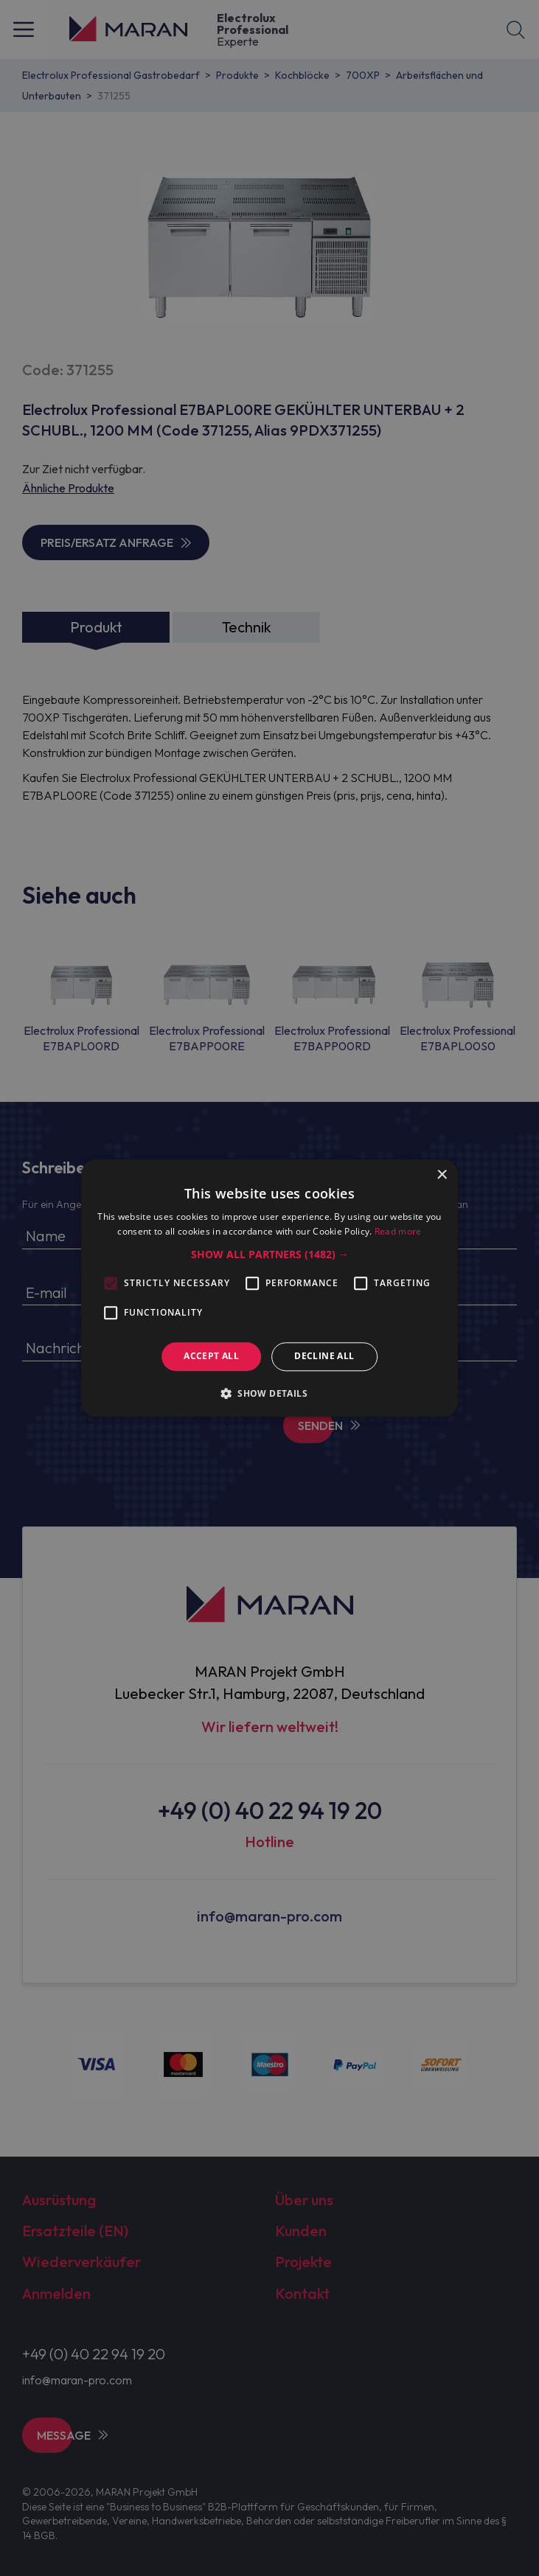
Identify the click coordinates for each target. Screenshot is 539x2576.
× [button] (441, 1175)
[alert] (269, 1288)
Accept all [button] (211, 1356)
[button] (270, 1255)
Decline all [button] (324, 1356)
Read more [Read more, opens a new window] (398, 1231)
